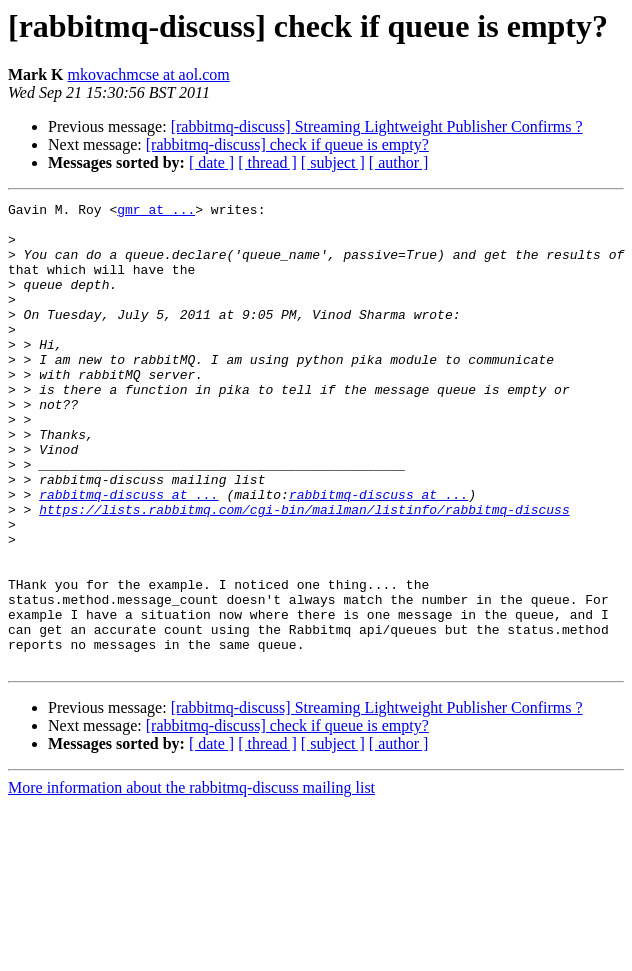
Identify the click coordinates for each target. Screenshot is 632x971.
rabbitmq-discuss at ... (128, 554)
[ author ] (399, 162)
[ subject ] (333, 162)
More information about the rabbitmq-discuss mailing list (191, 880)
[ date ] (211, 162)
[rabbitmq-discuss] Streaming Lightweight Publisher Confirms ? (377, 126)
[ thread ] (267, 162)
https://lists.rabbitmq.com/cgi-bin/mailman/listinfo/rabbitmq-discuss (304, 572)
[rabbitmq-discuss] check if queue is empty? (287, 144)
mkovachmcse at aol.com (149, 74)
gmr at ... (156, 212)
